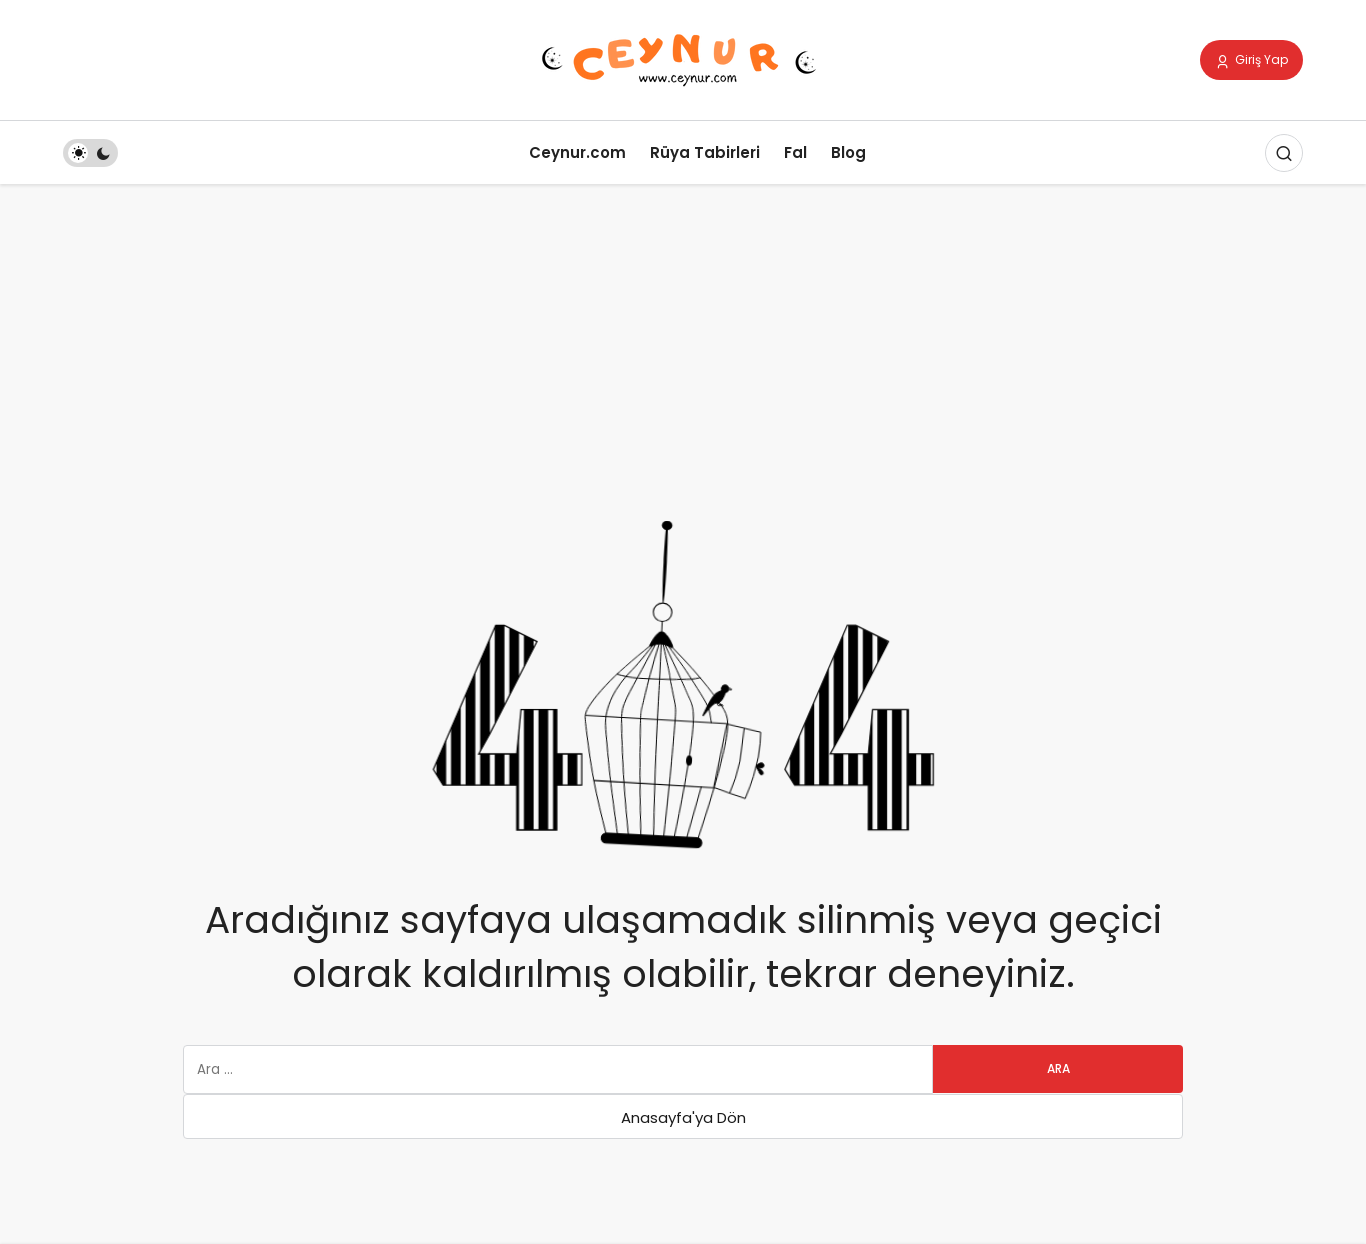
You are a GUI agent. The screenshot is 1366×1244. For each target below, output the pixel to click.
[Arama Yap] (1284, 153)
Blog (848, 152)
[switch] (90, 153)
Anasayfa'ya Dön (683, 1117)
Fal (795, 152)
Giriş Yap (1251, 61)
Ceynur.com (577, 152)
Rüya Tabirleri (705, 152)
